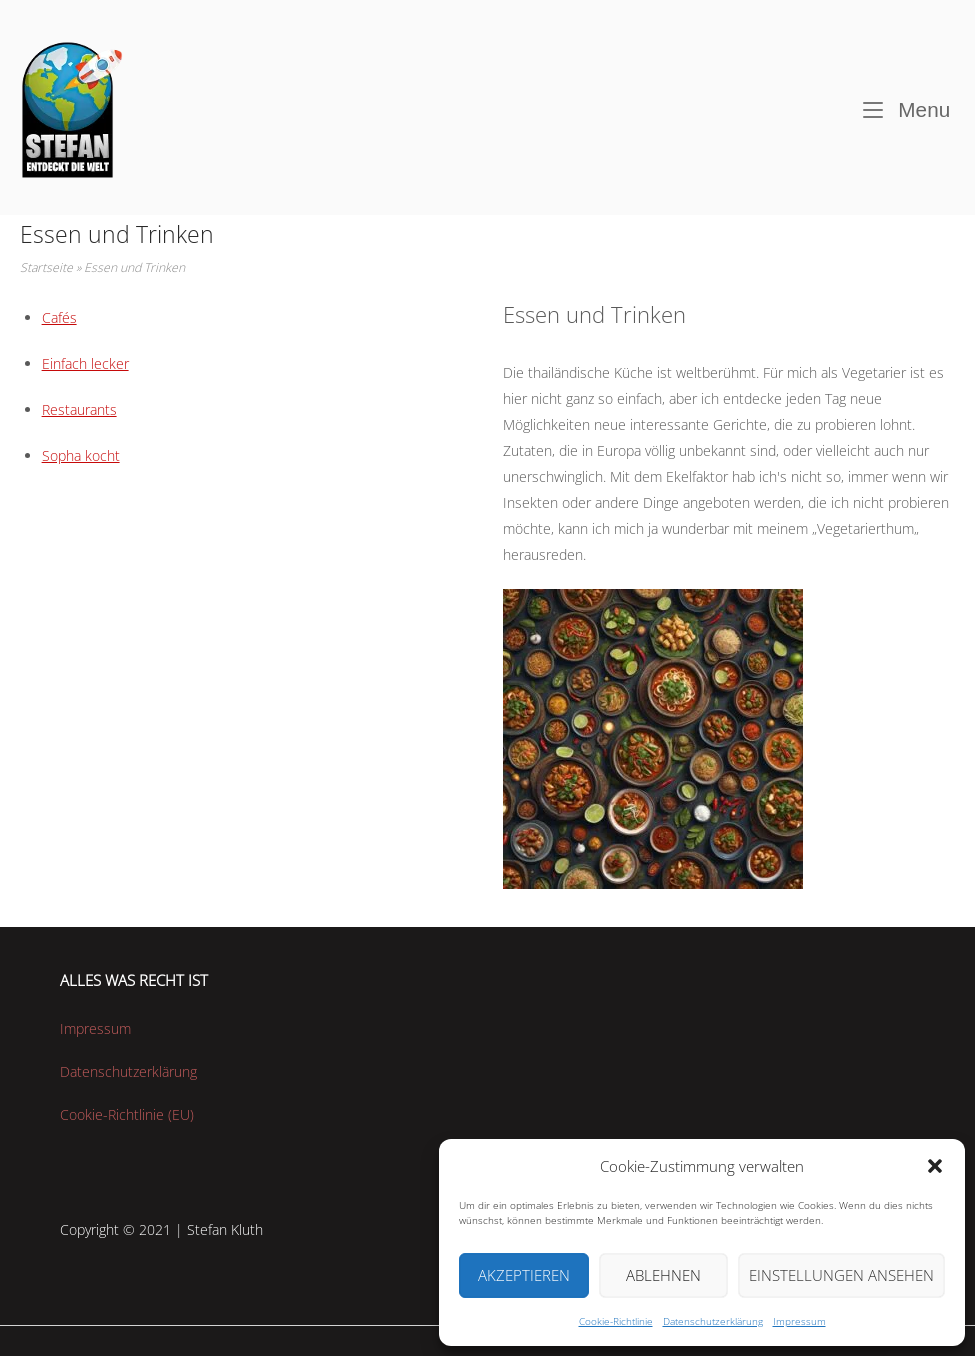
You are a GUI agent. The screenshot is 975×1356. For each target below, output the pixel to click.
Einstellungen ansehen (841, 1275)
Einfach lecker (85, 363)
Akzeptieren (524, 1275)
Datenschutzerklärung (713, 1321)
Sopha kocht (81, 455)
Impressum (799, 1321)
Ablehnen (663, 1275)
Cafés (59, 317)
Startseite (46, 267)
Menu (907, 107)
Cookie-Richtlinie (616, 1321)
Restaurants (79, 409)
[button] (935, 1166)
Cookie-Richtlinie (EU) (127, 1114)
